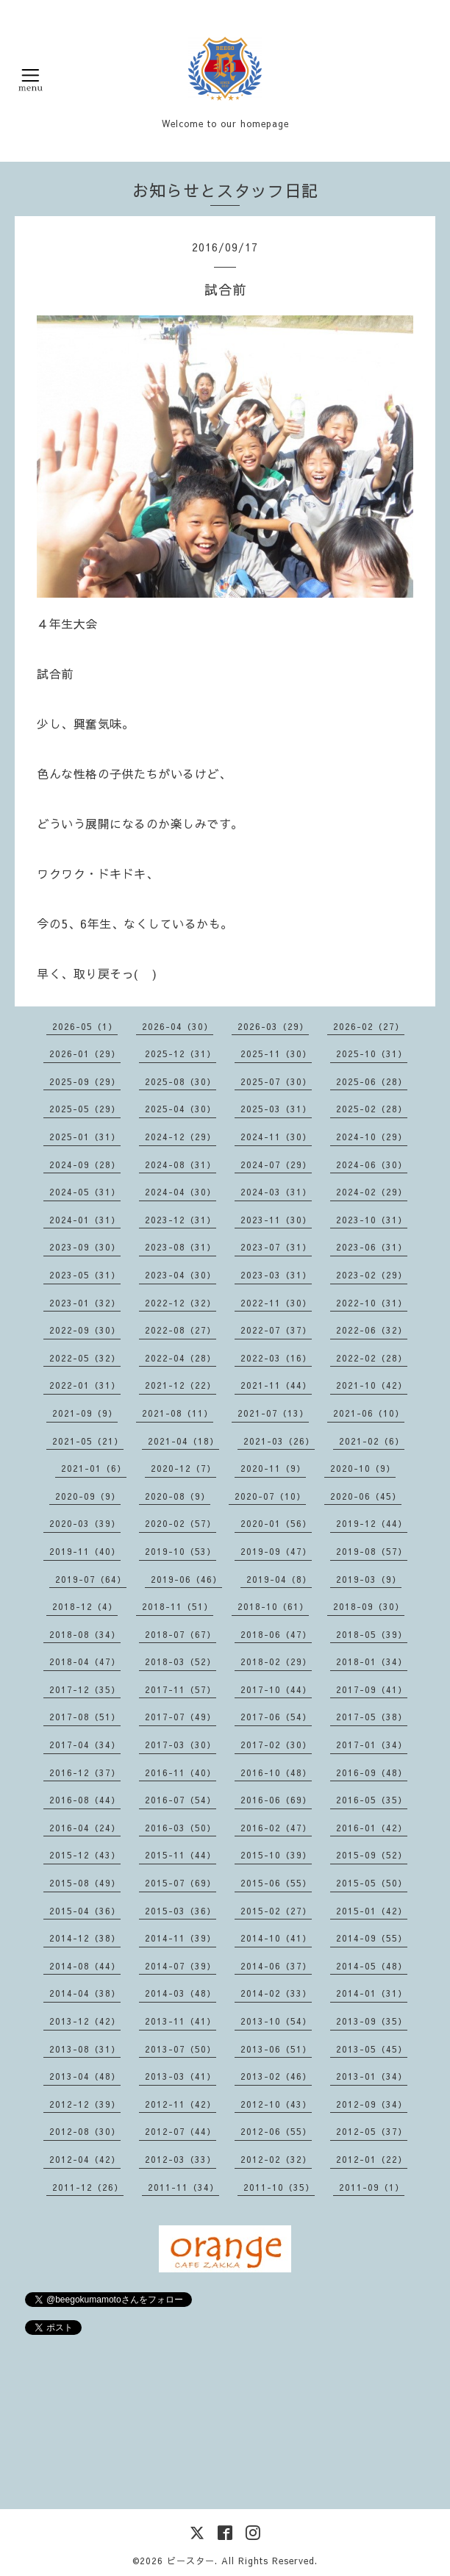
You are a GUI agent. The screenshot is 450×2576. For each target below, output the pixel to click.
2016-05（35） (371, 1800)
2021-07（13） (273, 1413)
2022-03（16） (276, 1358)
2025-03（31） (276, 1109)
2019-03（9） (368, 1579)
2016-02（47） (276, 1827)
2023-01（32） (85, 1303)
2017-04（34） (85, 1744)
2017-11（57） (180, 1689)
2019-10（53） (180, 1551)
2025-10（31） (371, 1053)
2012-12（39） (85, 2104)
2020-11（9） (273, 1468)
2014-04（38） (85, 1993)
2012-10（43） (276, 2104)
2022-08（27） (180, 1330)
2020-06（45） (365, 1496)
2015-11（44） (180, 1855)
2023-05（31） (85, 1275)
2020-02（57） (180, 1523)
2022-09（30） (85, 1330)
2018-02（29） (276, 1661)
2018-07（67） (180, 1634)
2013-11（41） (180, 2021)
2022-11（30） (276, 1303)
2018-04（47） (85, 1661)
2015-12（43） (85, 1855)
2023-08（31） (180, 1247)
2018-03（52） (180, 1661)
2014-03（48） (180, 1993)
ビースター (191, 2560)
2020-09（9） (88, 1496)
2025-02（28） (371, 1109)
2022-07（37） (276, 1330)
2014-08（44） (85, 1966)
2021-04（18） (183, 1441)
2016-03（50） (180, 1827)
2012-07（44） (180, 2131)
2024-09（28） (85, 1164)
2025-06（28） (371, 1081)
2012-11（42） (180, 2104)
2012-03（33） (180, 2159)
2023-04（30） (180, 1275)
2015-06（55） (276, 1883)
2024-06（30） (371, 1164)
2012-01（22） (371, 2159)
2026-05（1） (85, 1026)
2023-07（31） (276, 1247)
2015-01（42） (371, 1911)
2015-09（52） (371, 1855)
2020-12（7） (183, 1468)
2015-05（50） (371, 1883)
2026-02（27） (368, 1026)
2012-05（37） (371, 2131)
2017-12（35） (85, 1689)
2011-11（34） (183, 2187)
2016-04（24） (85, 1827)
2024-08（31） (180, 1164)
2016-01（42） (371, 1827)
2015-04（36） (85, 1911)
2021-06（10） (368, 1413)
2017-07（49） (180, 1716)
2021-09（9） (85, 1413)
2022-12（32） (180, 1303)
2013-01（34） (371, 2076)
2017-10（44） (276, 1689)
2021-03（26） (279, 1441)
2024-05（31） (85, 1192)
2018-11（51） (177, 1606)
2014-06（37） (276, 1966)
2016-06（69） (276, 1800)
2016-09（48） (371, 1772)
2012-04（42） (85, 2159)
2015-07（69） (180, 1883)
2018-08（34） (85, 1634)
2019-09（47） (276, 1551)
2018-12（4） (85, 1606)
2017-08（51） (85, 1716)
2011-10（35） (279, 2187)
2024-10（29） (371, 1136)
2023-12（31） (180, 1220)
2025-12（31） (180, 1053)
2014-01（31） (371, 1993)
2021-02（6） (371, 1441)
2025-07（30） (276, 1081)
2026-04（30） (177, 1026)
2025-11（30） (276, 1053)
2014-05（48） (371, 1966)
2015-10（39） (276, 1855)
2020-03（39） (85, 1523)
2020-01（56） (276, 1523)
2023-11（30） (276, 1220)
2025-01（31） (85, 1136)
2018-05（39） (371, 1634)
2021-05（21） (88, 1441)
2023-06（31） (371, 1247)
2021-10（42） (371, 1385)
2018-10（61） (273, 1606)
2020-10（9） (363, 1468)
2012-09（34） (371, 2104)
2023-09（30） (85, 1247)
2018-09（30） (368, 1606)
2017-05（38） (371, 1716)
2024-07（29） (276, 1164)
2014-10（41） (276, 1938)
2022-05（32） (85, 1358)
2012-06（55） (276, 2131)
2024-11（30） (276, 1136)
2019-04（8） (279, 1579)
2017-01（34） (371, 1744)
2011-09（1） (371, 2187)
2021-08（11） (177, 1413)
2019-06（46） (186, 1579)
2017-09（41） (371, 1689)
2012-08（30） (85, 2131)
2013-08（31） (85, 2049)
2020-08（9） (177, 1496)
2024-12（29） (180, 1136)
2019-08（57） (371, 1551)
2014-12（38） (85, 1938)
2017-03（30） (180, 1744)
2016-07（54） (180, 1800)
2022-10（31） (371, 1303)
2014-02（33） (276, 1993)
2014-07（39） (180, 1966)
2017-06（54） (276, 1716)
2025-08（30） (180, 1081)
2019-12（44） (371, 1523)
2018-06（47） (276, 1634)
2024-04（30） (180, 1192)
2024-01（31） (85, 1220)
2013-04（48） (85, 2076)
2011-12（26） (88, 2187)
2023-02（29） (371, 1275)
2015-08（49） (85, 1883)
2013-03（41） (180, 2076)
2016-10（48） (276, 1772)
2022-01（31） (85, 1385)
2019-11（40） (85, 1551)
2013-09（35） (371, 2021)
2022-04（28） (180, 1358)
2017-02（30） (276, 1744)
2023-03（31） (276, 1275)
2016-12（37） (85, 1772)
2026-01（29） (85, 1053)
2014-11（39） (180, 1938)
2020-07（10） (270, 1496)
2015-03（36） (180, 1911)
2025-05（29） (85, 1109)
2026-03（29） (273, 1026)
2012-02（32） (276, 2159)
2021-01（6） (93, 1468)
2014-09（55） (371, 1938)
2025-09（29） (85, 1081)
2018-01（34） (371, 1661)
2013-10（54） (276, 2021)
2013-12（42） (85, 2021)
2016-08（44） (85, 1800)
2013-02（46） (276, 2076)
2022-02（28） (371, 1358)
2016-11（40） (180, 1772)
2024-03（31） (276, 1192)
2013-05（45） (371, 2049)
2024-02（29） (371, 1192)
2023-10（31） (371, 1220)
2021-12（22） (180, 1385)
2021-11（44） (276, 1385)
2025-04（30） (180, 1109)
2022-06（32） (371, 1330)
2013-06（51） (276, 2049)
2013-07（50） (180, 2049)
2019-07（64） (90, 1579)
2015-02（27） (276, 1911)
